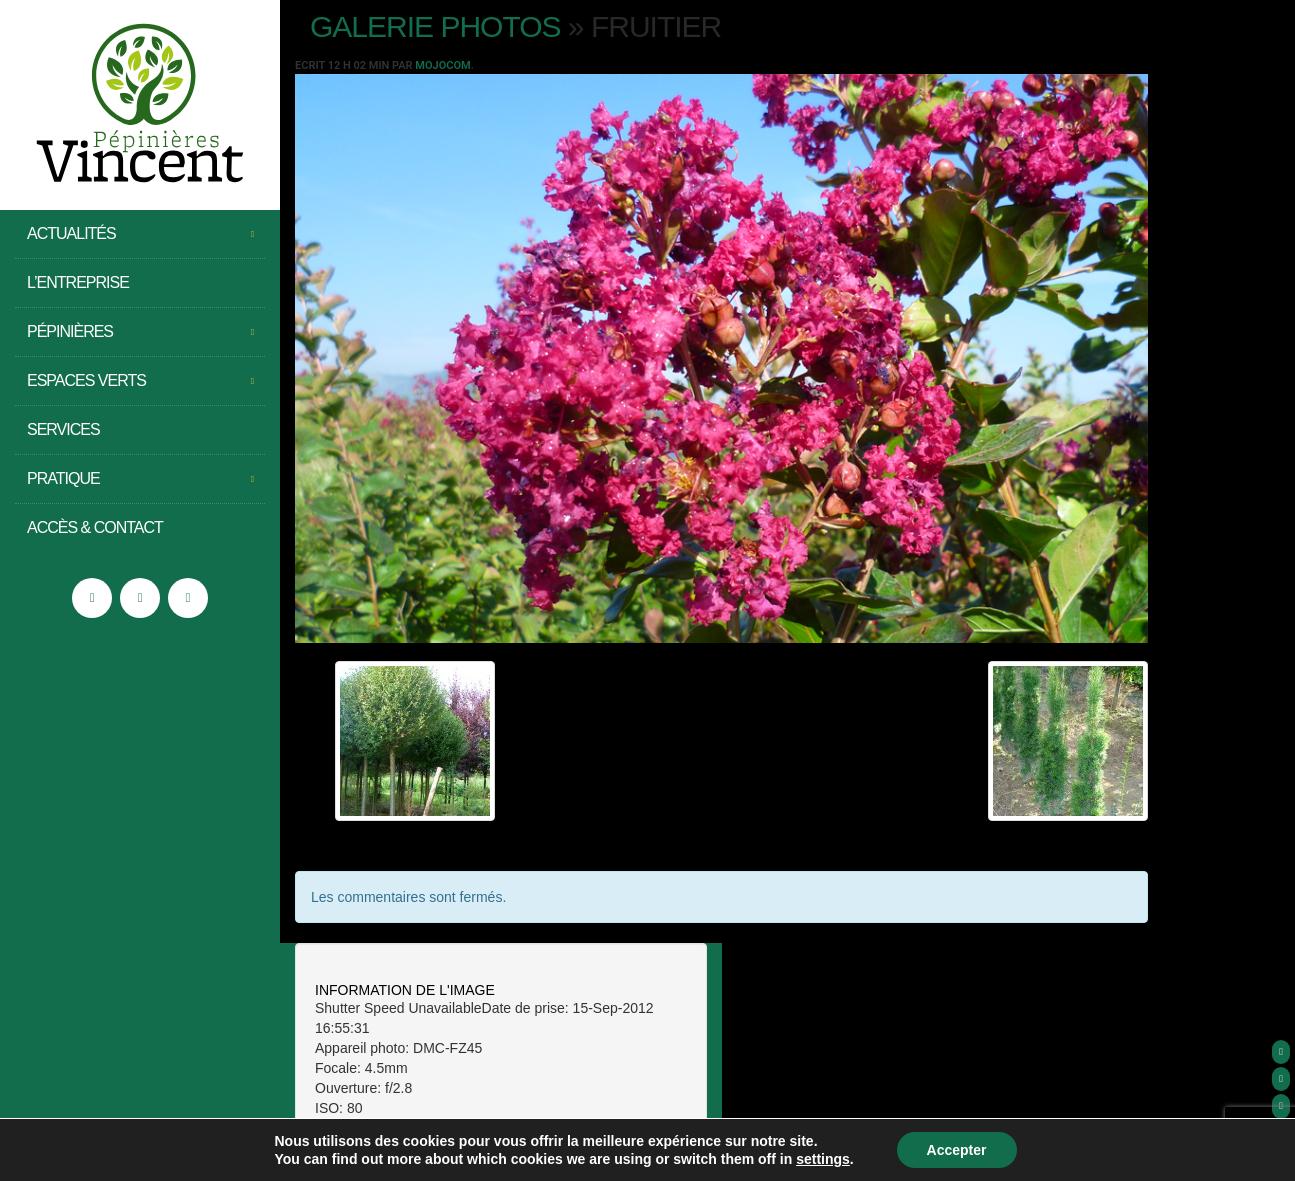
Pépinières (140, 332)
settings (823, 1159)
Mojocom (442, 65)
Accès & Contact (95, 527)
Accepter (957, 1150)
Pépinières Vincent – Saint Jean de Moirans (140, 105)
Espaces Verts (140, 381)
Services (63, 429)
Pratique (140, 479)
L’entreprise (78, 282)
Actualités (140, 234)
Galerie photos (435, 26)
